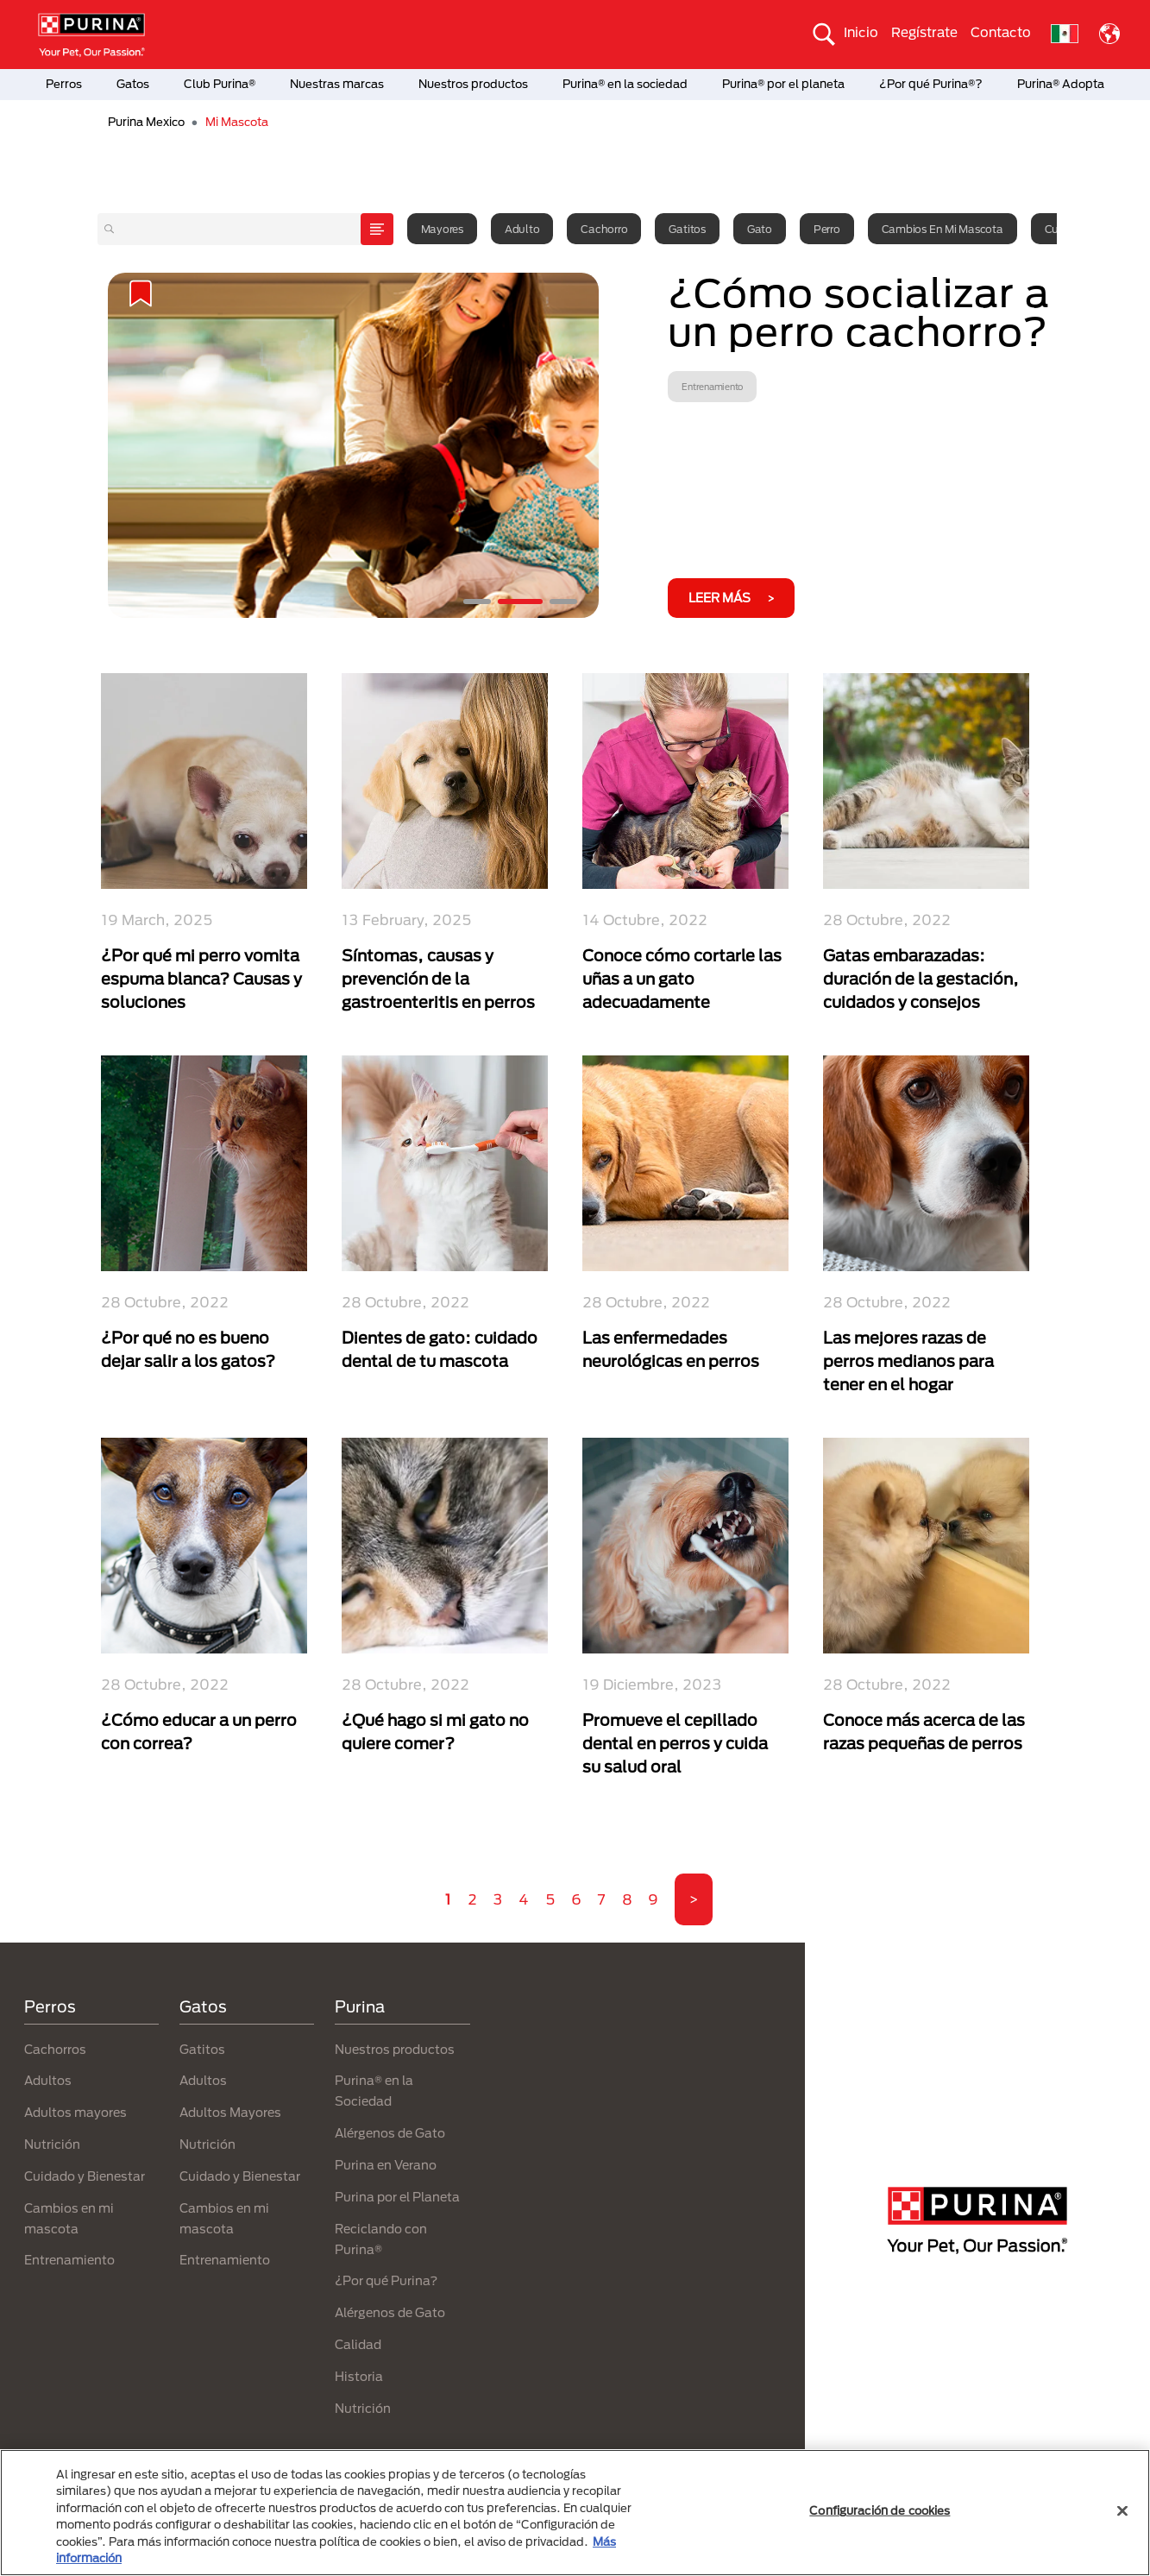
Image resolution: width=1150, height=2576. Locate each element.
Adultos (48, 2080)
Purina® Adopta (1060, 84)
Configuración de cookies (879, 2510)
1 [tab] (477, 601)
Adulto (522, 229)
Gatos (132, 84)
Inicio (861, 32)
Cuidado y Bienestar (84, 2176)
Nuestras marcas (337, 84)
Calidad (358, 2344)
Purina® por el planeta (783, 84)
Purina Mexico (146, 122)
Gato (759, 229)
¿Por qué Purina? (386, 2280)
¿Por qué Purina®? (931, 84)
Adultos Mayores (230, 2112)
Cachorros (55, 2049)
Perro (827, 229)
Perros (64, 84)
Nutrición (52, 2144)
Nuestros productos (473, 84)
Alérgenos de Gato (390, 2133)
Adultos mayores (75, 2112)
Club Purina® (219, 84)
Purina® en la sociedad (625, 84)
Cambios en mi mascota (942, 229)
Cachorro (604, 229)
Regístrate (924, 32)
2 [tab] (520, 601)
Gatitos (687, 229)
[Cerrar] (1122, 2511)
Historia (359, 2376)
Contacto (1001, 32)
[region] (575, 2512)
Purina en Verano (386, 2164)
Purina (360, 2006)
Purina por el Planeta (397, 2196)
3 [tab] (563, 601)
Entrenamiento (69, 2259)
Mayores (442, 229)
